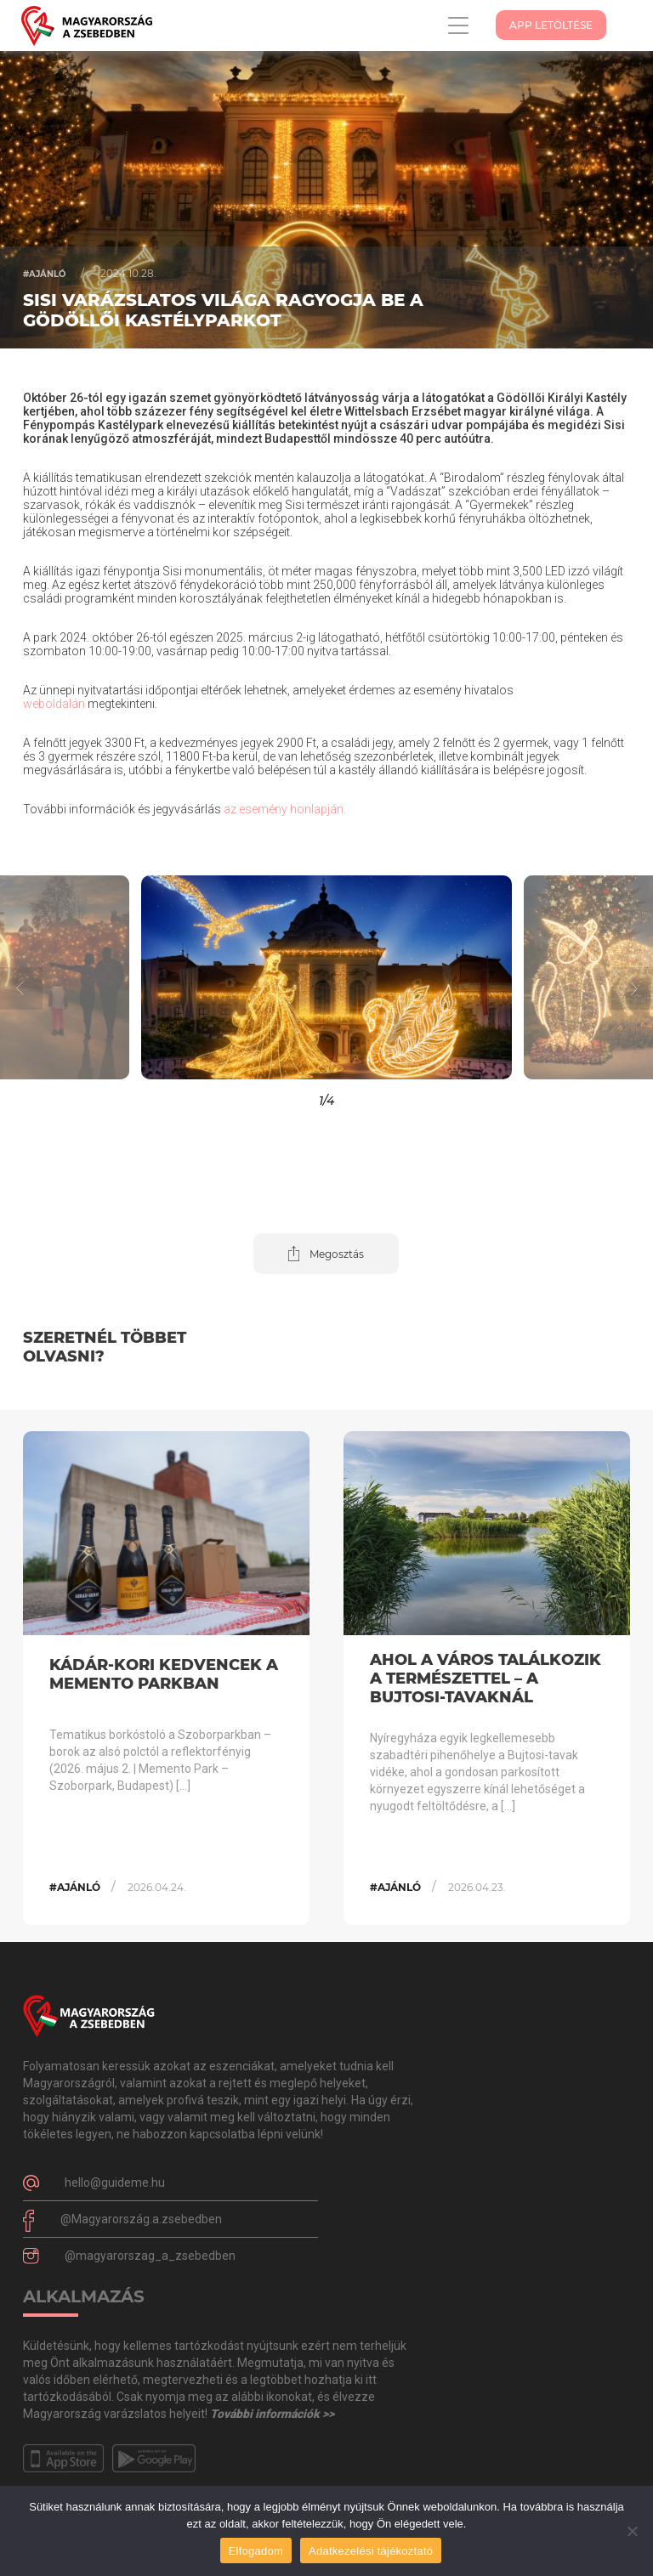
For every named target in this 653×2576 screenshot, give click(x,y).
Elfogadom (256, 2551)
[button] (571, 977)
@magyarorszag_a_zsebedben (150, 2255)
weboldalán (54, 704)
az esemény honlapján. (285, 809)
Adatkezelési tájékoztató (371, 2551)
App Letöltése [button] (551, 25)
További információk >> (272, 2413)
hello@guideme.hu (115, 2182)
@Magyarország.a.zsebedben (141, 2219)
